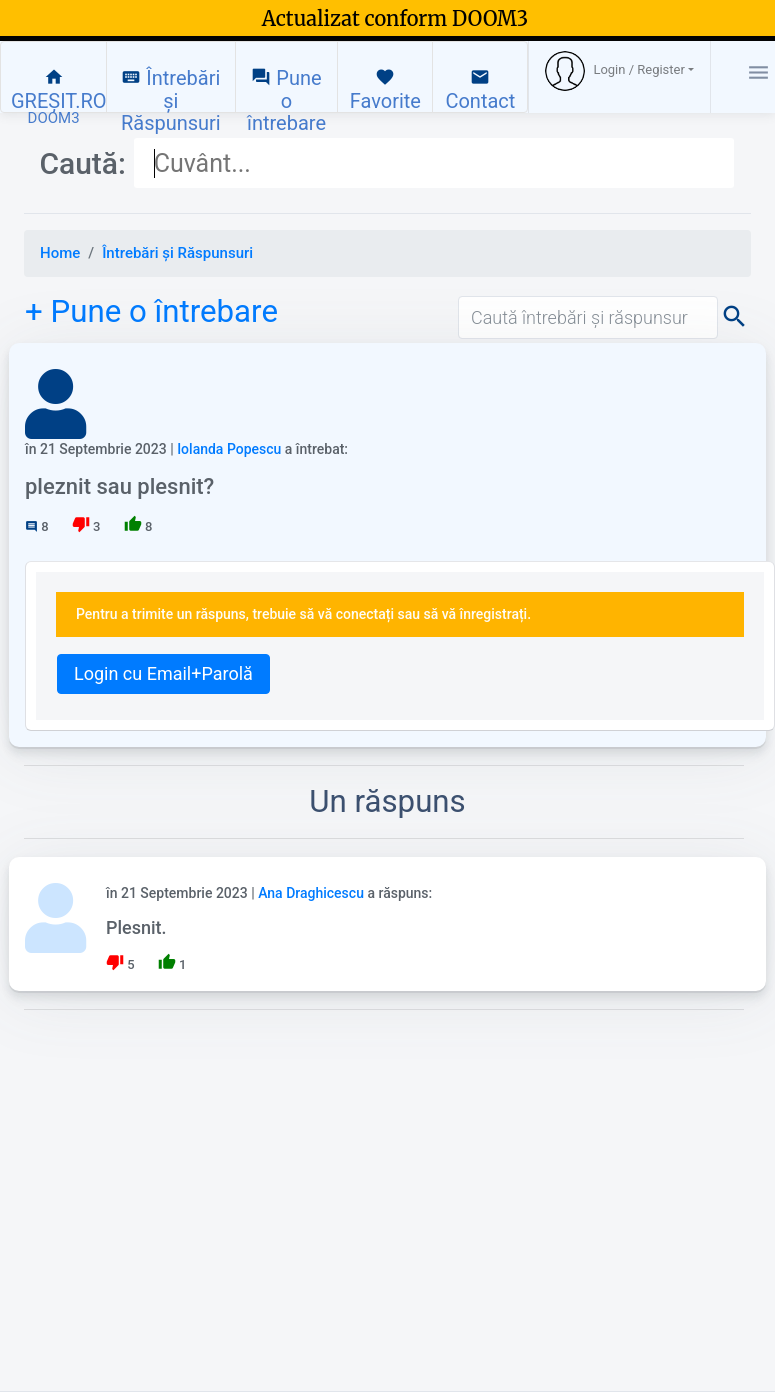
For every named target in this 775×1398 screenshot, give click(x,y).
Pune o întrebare (286, 89)
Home (60, 253)
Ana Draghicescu (311, 893)
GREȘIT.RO (59, 90)
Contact (480, 90)
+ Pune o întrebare (151, 311)
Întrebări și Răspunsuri (171, 89)
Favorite (385, 90)
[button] (619, 71)
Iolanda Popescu (229, 449)
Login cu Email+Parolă (163, 673)
